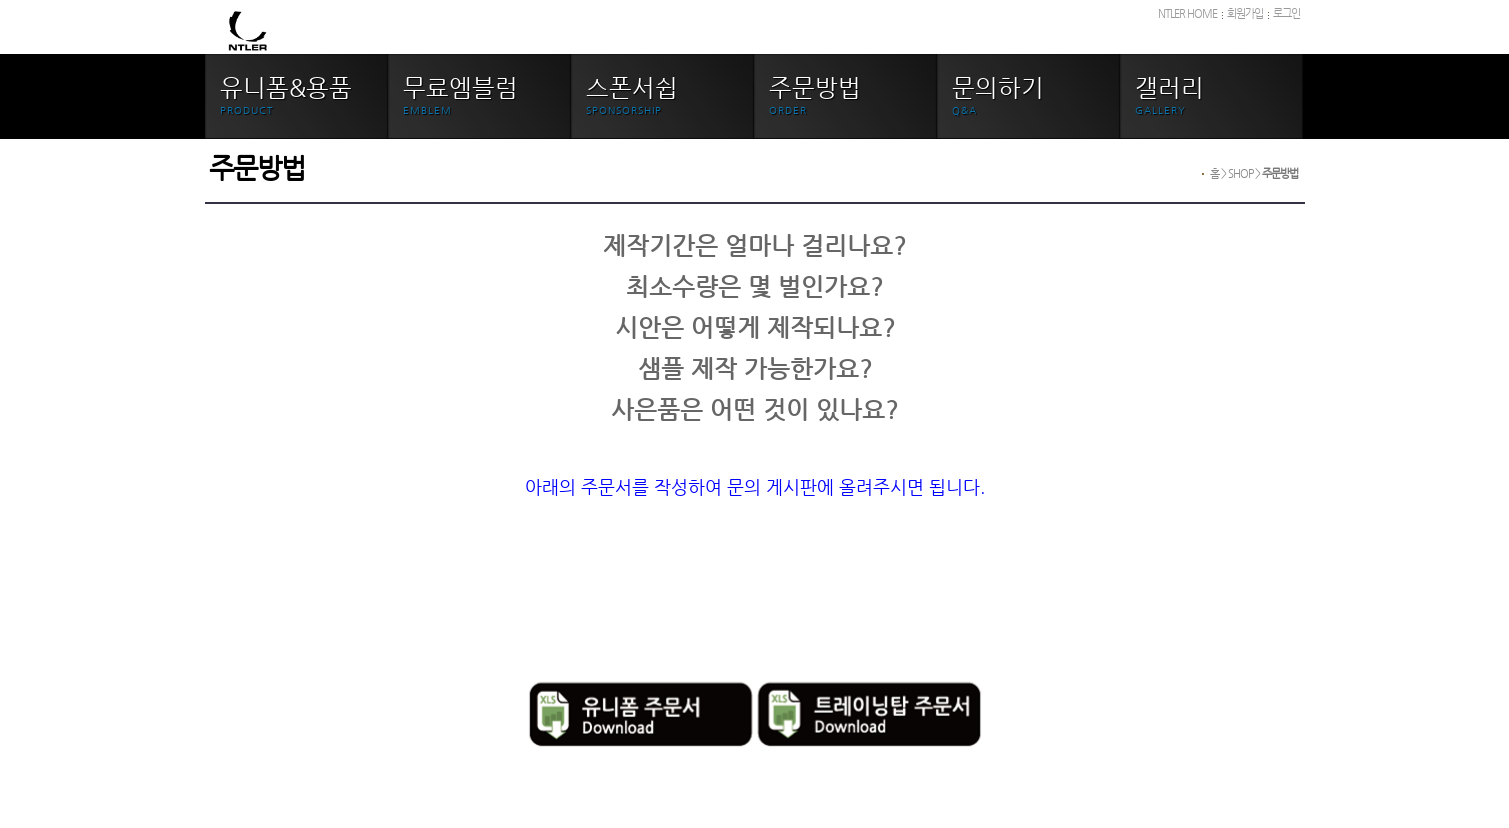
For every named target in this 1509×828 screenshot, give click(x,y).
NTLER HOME (1187, 13)
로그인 (1286, 13)
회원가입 (1245, 13)
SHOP (1240, 173)
